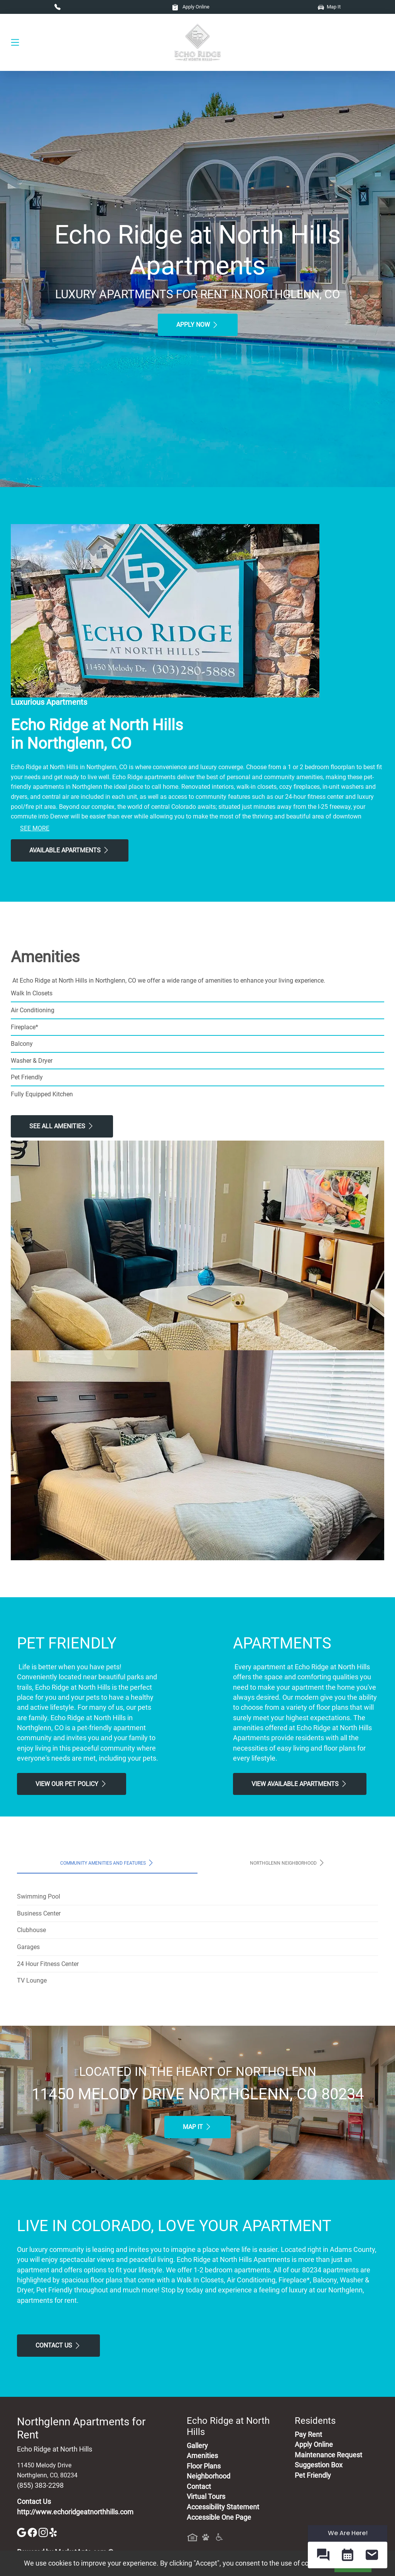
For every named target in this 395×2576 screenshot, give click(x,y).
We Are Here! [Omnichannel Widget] (348, 2533)
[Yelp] (54, 2532)
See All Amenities (62, 1126)
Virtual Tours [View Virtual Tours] (206, 2496)
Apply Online (190, 7)
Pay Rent (308, 2434)
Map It (329, 7)
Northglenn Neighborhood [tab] (288, 1863)
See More (34, 828)
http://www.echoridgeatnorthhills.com (75, 2512)
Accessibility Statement (223, 2507)
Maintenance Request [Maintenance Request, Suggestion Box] (328, 2455)
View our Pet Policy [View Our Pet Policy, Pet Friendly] (71, 1784)
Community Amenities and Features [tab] (107, 1863)
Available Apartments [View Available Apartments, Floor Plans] (69, 850)
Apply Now (197, 325)
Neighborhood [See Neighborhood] (208, 2476)
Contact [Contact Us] (199, 2486)
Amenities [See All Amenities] (202, 2456)
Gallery (197, 2446)
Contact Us (58, 2345)
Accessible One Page (219, 2517)
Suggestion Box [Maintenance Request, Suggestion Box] (319, 2465)
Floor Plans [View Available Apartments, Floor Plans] (204, 2466)
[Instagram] (44, 2532)
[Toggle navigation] (15, 42)
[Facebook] (33, 2532)
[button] (323, 2555)
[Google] (22, 2532)
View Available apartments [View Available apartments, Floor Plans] (300, 1784)
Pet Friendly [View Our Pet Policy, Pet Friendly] (313, 2475)
